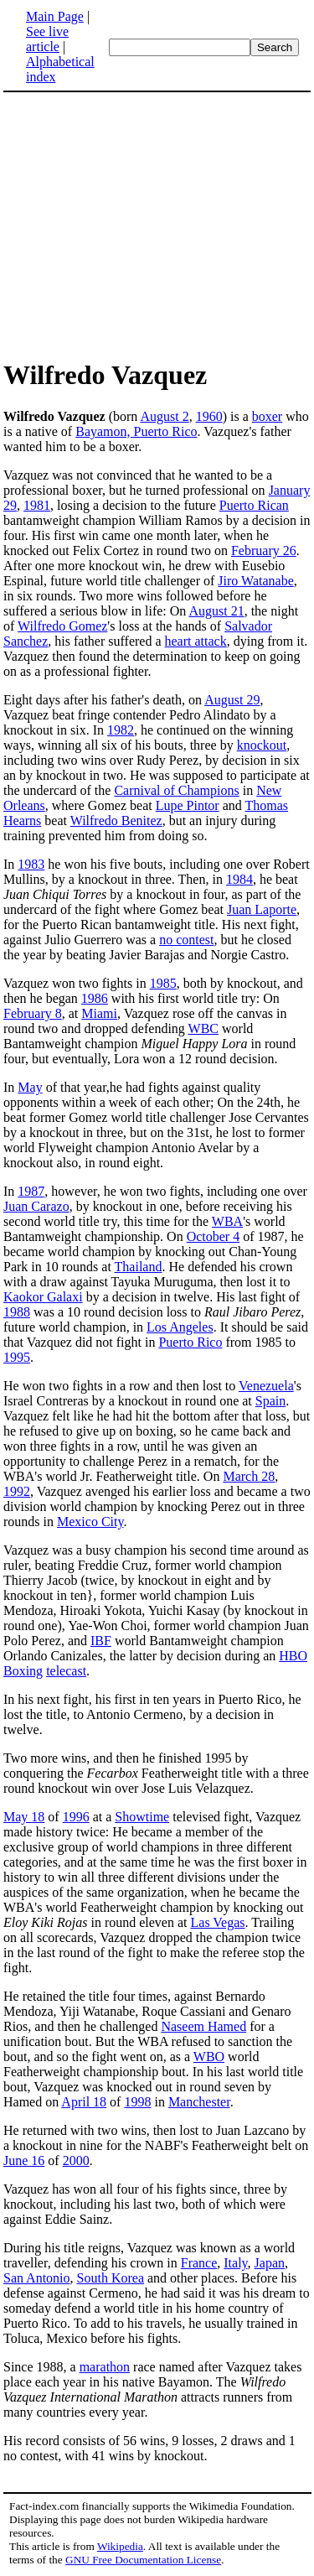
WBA (227, 1221)
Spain (270, 1401)
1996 (76, 1817)
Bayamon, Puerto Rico (136, 431)
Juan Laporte (261, 909)
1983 (31, 864)
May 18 (23, 1817)
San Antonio (36, 2278)
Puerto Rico (190, 1342)
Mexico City (90, 1521)
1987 (31, 1191)
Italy (235, 2263)
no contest (186, 939)
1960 (209, 416)
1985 (163, 983)
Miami (99, 1013)
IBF (100, 1640)
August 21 (216, 611)
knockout (262, 745)
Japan (270, 2263)
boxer (267, 416)
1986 (94, 998)
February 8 (32, 1013)
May (30, 1087)
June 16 (23, 2160)
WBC (203, 1028)
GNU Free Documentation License (143, 2559)
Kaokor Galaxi (43, 1297)
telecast (66, 1671)
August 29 (232, 700)
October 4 (213, 1236)
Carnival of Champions (176, 790)
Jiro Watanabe (255, 581)
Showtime (142, 1817)
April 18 (83, 2102)
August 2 (164, 416)
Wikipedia (120, 2546)
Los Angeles (180, 1327)
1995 (16, 1357)
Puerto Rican (254, 505)
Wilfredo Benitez (116, 820)
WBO (208, 2056)
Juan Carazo (36, 1206)
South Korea (110, 2278)
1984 (239, 879)
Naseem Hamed (203, 2026)
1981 (36, 505)
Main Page (55, 16)
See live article (47, 39)
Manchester (199, 2102)
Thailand (138, 1266)
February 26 (263, 550)
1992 (16, 1491)
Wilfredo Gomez (62, 626)
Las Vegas (218, 1922)
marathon (105, 2367)
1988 (16, 1312)
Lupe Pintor (187, 805)
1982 (120, 730)
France (199, 2263)
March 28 (249, 1476)
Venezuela (266, 1386)
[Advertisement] (144, 224)
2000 (76, 2160)
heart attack (196, 641)
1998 (137, 2102)
